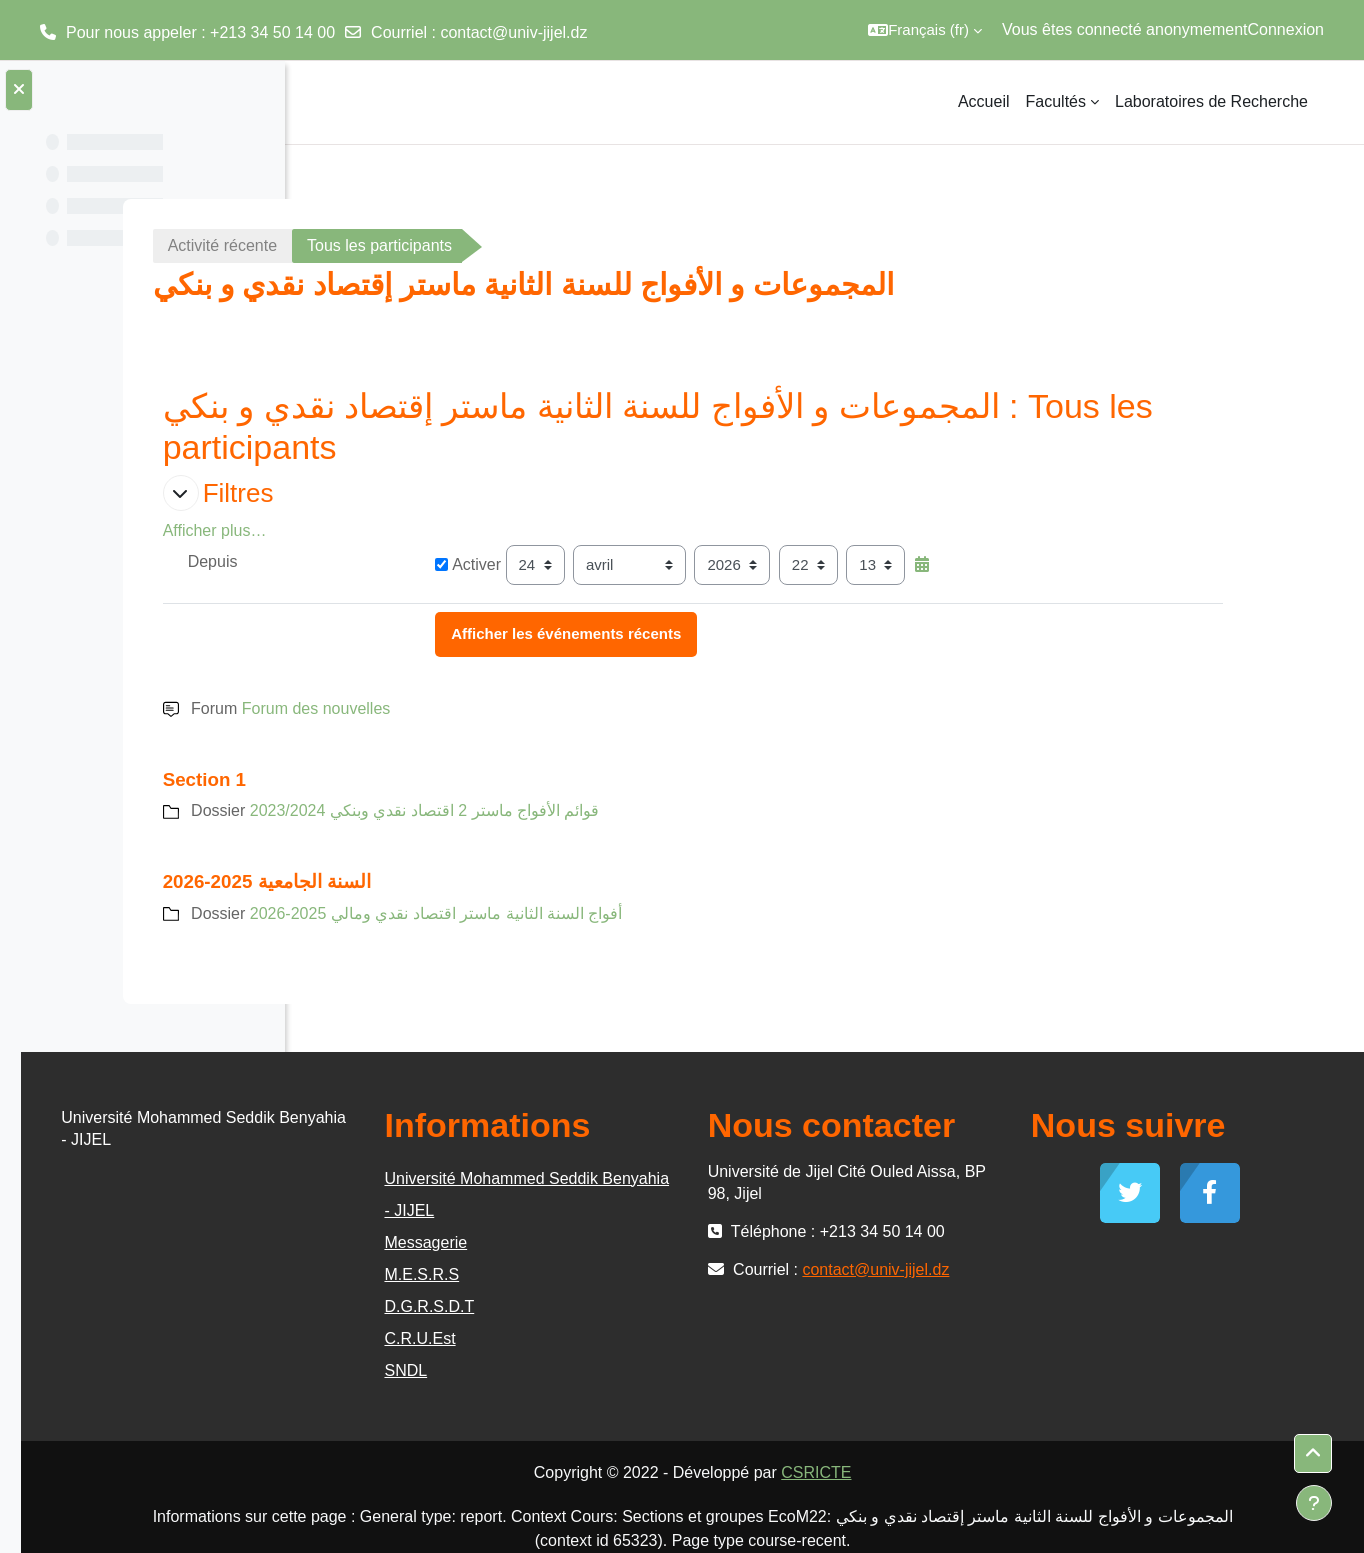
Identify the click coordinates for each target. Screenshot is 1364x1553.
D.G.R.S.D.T (639, 1306)
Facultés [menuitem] (1056, 101)
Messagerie (635, 1242)
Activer (627, 564)
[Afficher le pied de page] (1314, 1503)
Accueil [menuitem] (984, 101)
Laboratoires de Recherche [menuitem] (1211, 101)
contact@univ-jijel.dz (513, 32)
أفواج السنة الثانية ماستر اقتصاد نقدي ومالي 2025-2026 (614, 913)
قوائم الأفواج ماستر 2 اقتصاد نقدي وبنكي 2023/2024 (603, 810)
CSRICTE (956, 1472)
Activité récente (400, 245)
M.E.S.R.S (631, 1274)
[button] (925, 30)
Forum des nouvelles (494, 708)
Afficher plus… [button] (393, 530)
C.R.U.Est (629, 1338)
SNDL (615, 1370)
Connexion (1286, 29)
